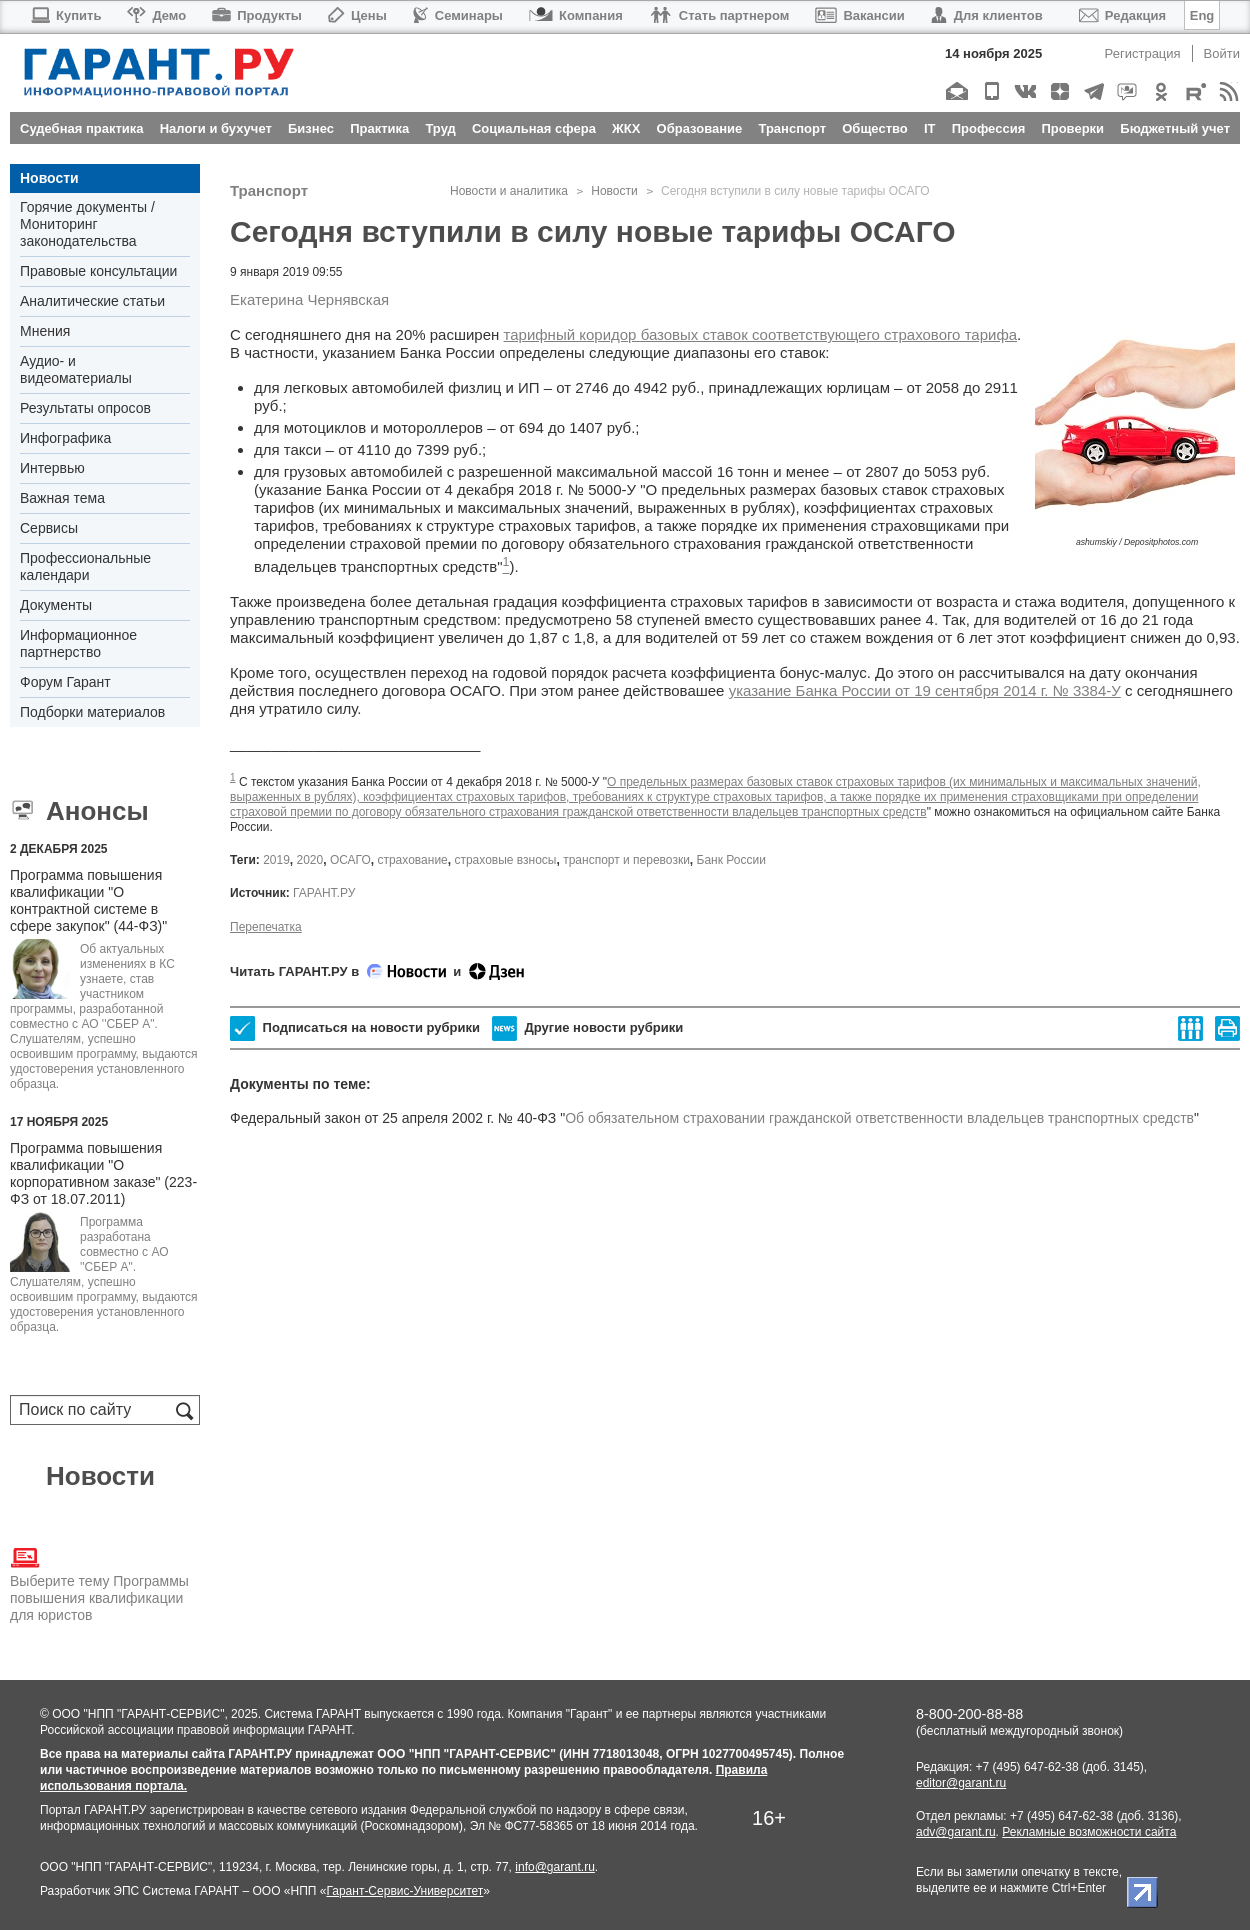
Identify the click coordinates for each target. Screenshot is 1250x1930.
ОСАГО (350, 860)
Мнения (45, 331)
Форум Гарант (65, 682)
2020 (310, 860)
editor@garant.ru (961, 1783)
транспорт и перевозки (626, 860)
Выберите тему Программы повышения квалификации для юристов (99, 1583)
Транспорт (269, 190)
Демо (156, 15)
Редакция (1122, 15)
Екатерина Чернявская (309, 299)
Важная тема (62, 498)
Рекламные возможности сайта (1089, 1832)
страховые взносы (505, 860)
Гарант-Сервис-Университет (404, 1891)
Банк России (731, 860)
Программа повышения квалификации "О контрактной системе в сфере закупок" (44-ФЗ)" (88, 900)
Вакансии (859, 15)
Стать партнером (719, 15)
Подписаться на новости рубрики (355, 1028)
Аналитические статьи (92, 301)
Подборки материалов (92, 712)
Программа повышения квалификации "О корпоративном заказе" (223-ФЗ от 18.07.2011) (103, 1173)
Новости (49, 178)
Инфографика (65, 438)
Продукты (257, 15)
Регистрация (1143, 53)
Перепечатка (266, 927)
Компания (576, 15)
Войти (1222, 53)
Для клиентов (987, 15)
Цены (357, 15)
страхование (412, 860)
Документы (56, 605)
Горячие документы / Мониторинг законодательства (87, 224)
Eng (1202, 15)
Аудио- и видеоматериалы (76, 369)
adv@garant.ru (956, 1832)
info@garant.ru (555, 1867)
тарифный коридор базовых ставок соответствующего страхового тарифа (761, 334)
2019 (276, 860)
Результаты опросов (85, 408)
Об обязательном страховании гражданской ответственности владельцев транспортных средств (879, 1118)
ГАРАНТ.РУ (324, 893)
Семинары (458, 15)
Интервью (52, 468)
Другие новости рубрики (587, 1028)
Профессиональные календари (85, 566)
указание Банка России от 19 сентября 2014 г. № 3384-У (925, 690)
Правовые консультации (98, 271)
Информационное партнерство (78, 643)
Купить (65, 15)
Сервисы (49, 528)
